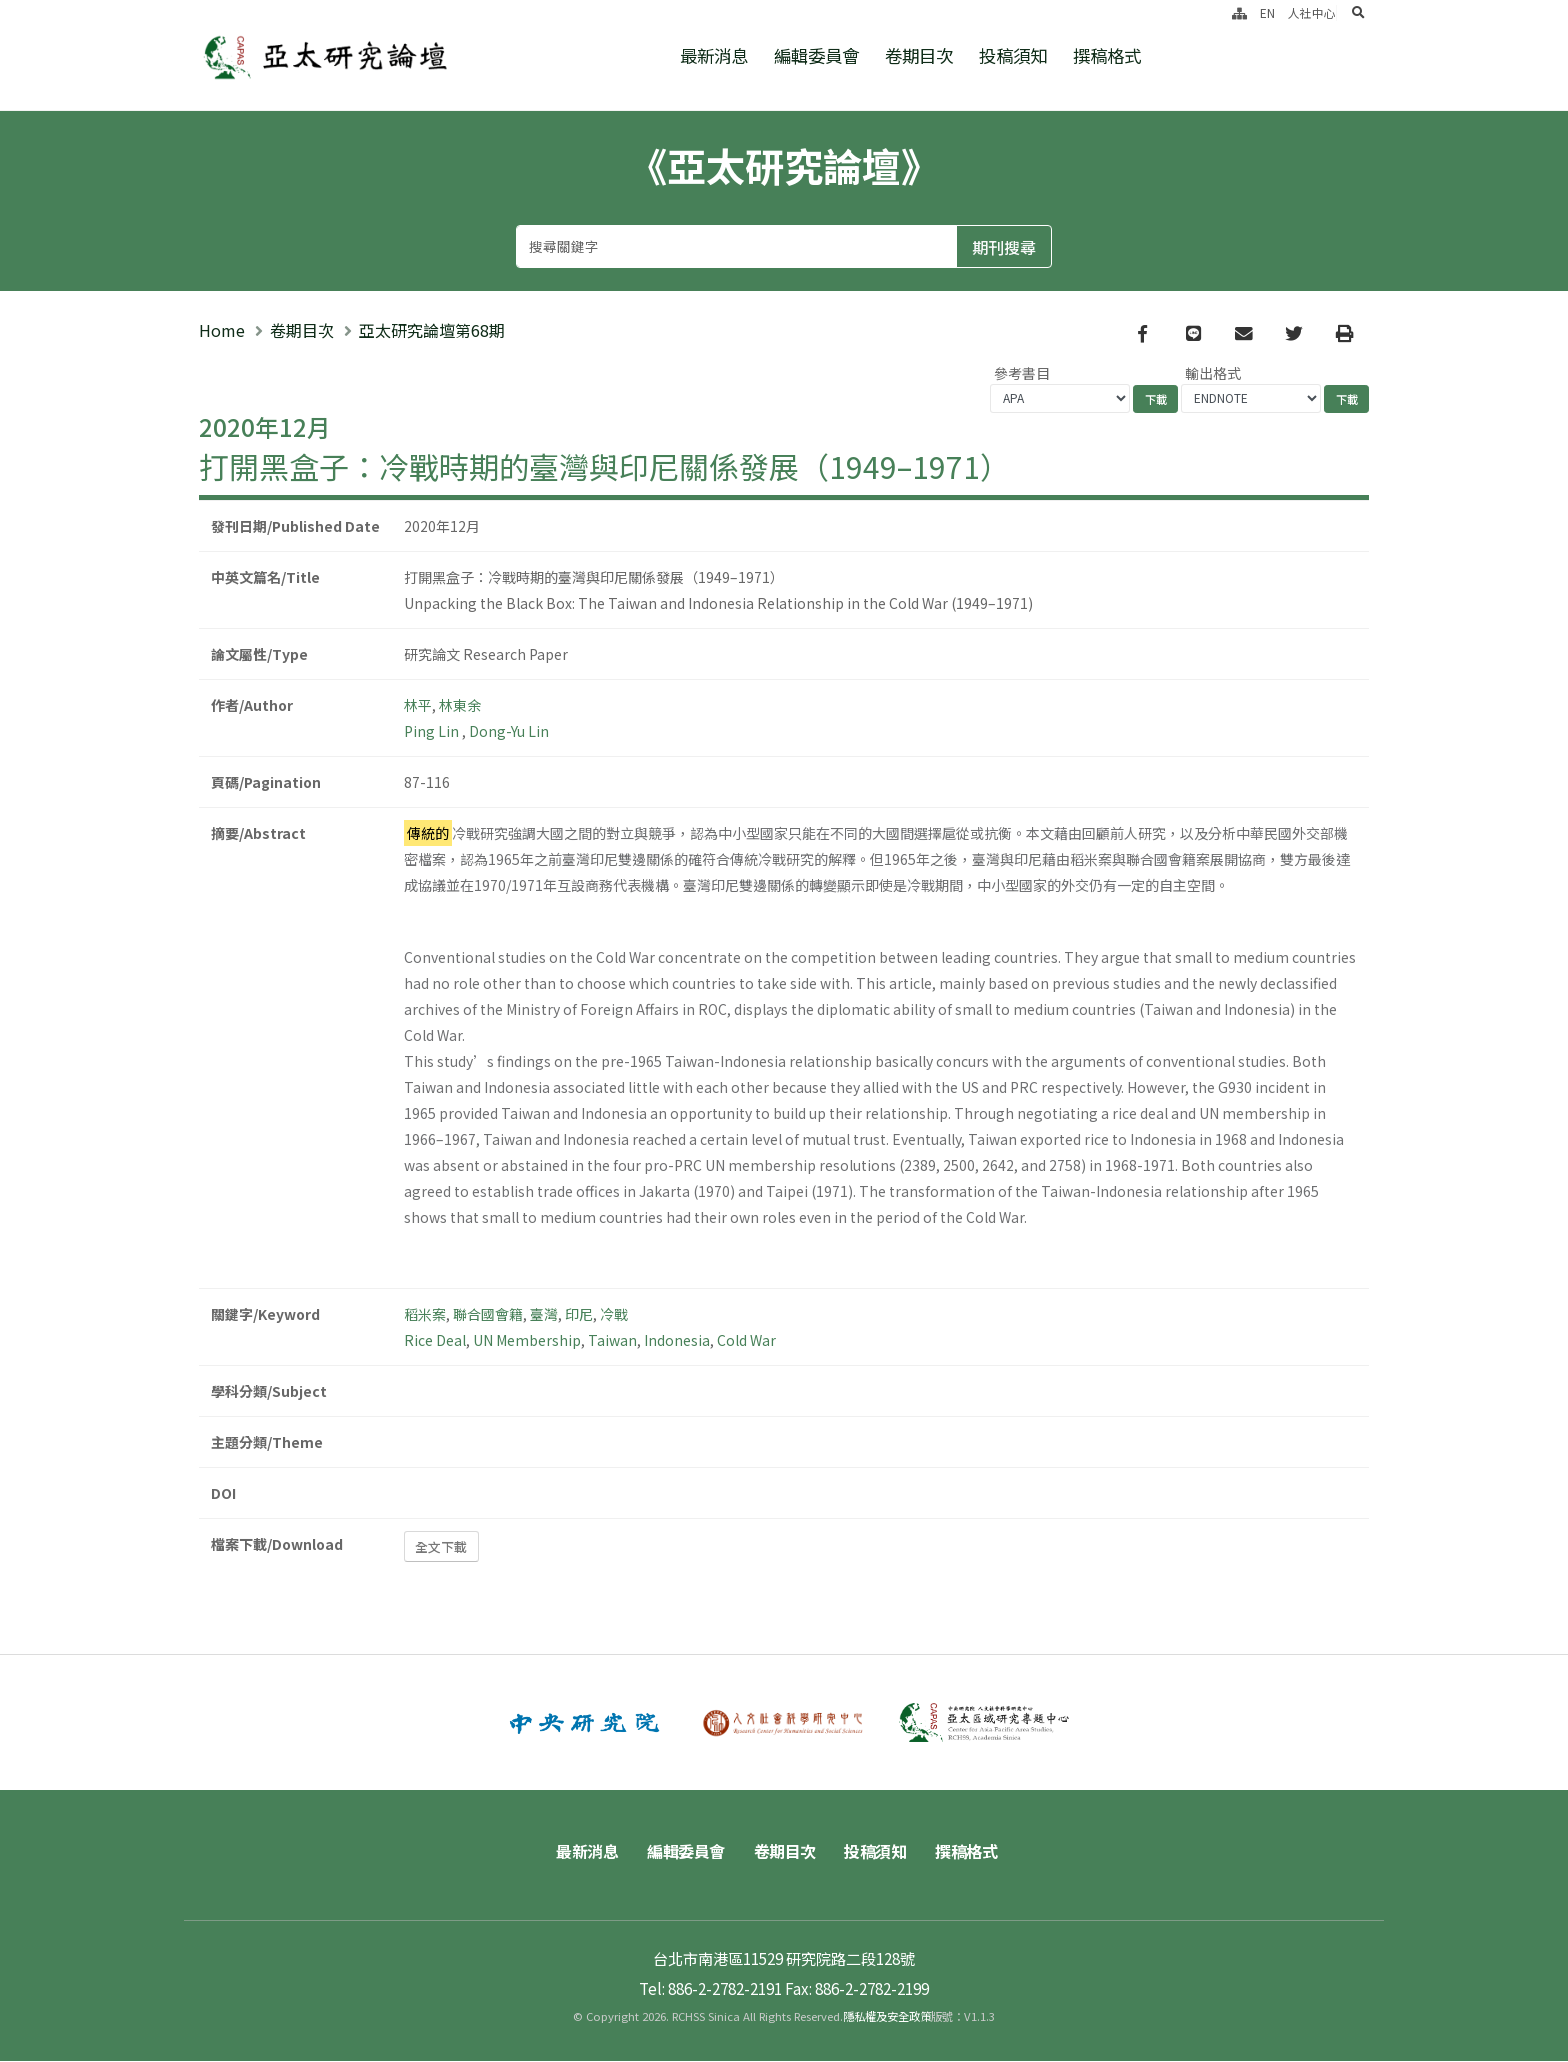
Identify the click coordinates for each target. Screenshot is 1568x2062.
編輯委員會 (816, 55)
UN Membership (527, 1341)
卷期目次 (919, 55)
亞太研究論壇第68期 (432, 331)
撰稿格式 (1107, 55)
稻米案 (425, 1315)
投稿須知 (1013, 55)
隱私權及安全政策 (887, 2017)
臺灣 (544, 1315)
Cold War (746, 1341)
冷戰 (614, 1315)
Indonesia (677, 1341)
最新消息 (714, 55)
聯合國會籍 (488, 1315)
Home (222, 331)
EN (1267, 12)
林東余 (460, 706)
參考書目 (1022, 374)
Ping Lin (433, 732)
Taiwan (612, 1341)
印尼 (579, 1315)
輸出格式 (1213, 374)
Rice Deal (435, 1341)
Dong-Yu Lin (509, 732)
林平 (418, 706)
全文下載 (441, 1547)
